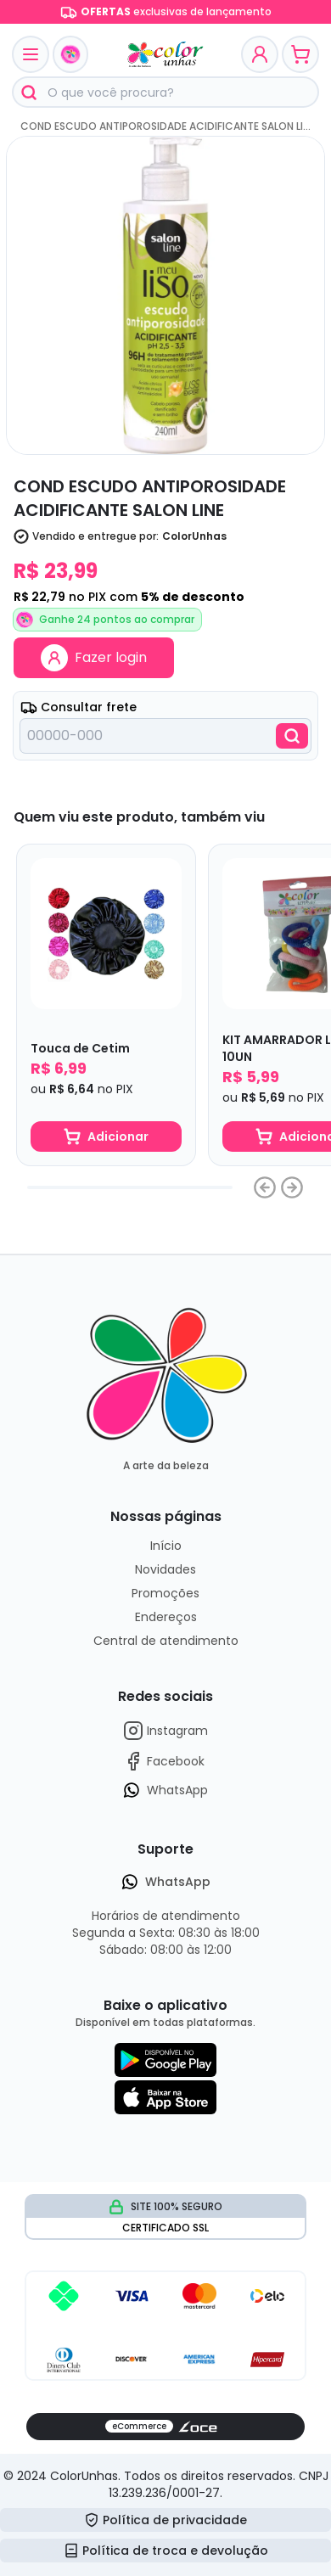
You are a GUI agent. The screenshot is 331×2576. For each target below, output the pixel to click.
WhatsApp (165, 1790)
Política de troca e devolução (166, 2550)
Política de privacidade (165, 2519)
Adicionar (106, 1136)
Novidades (165, 1569)
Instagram (165, 1730)
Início (166, 1545)
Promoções (165, 1593)
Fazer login (94, 657)
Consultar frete (78, 707)
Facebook (164, 1761)
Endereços (166, 1616)
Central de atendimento (165, 1640)
